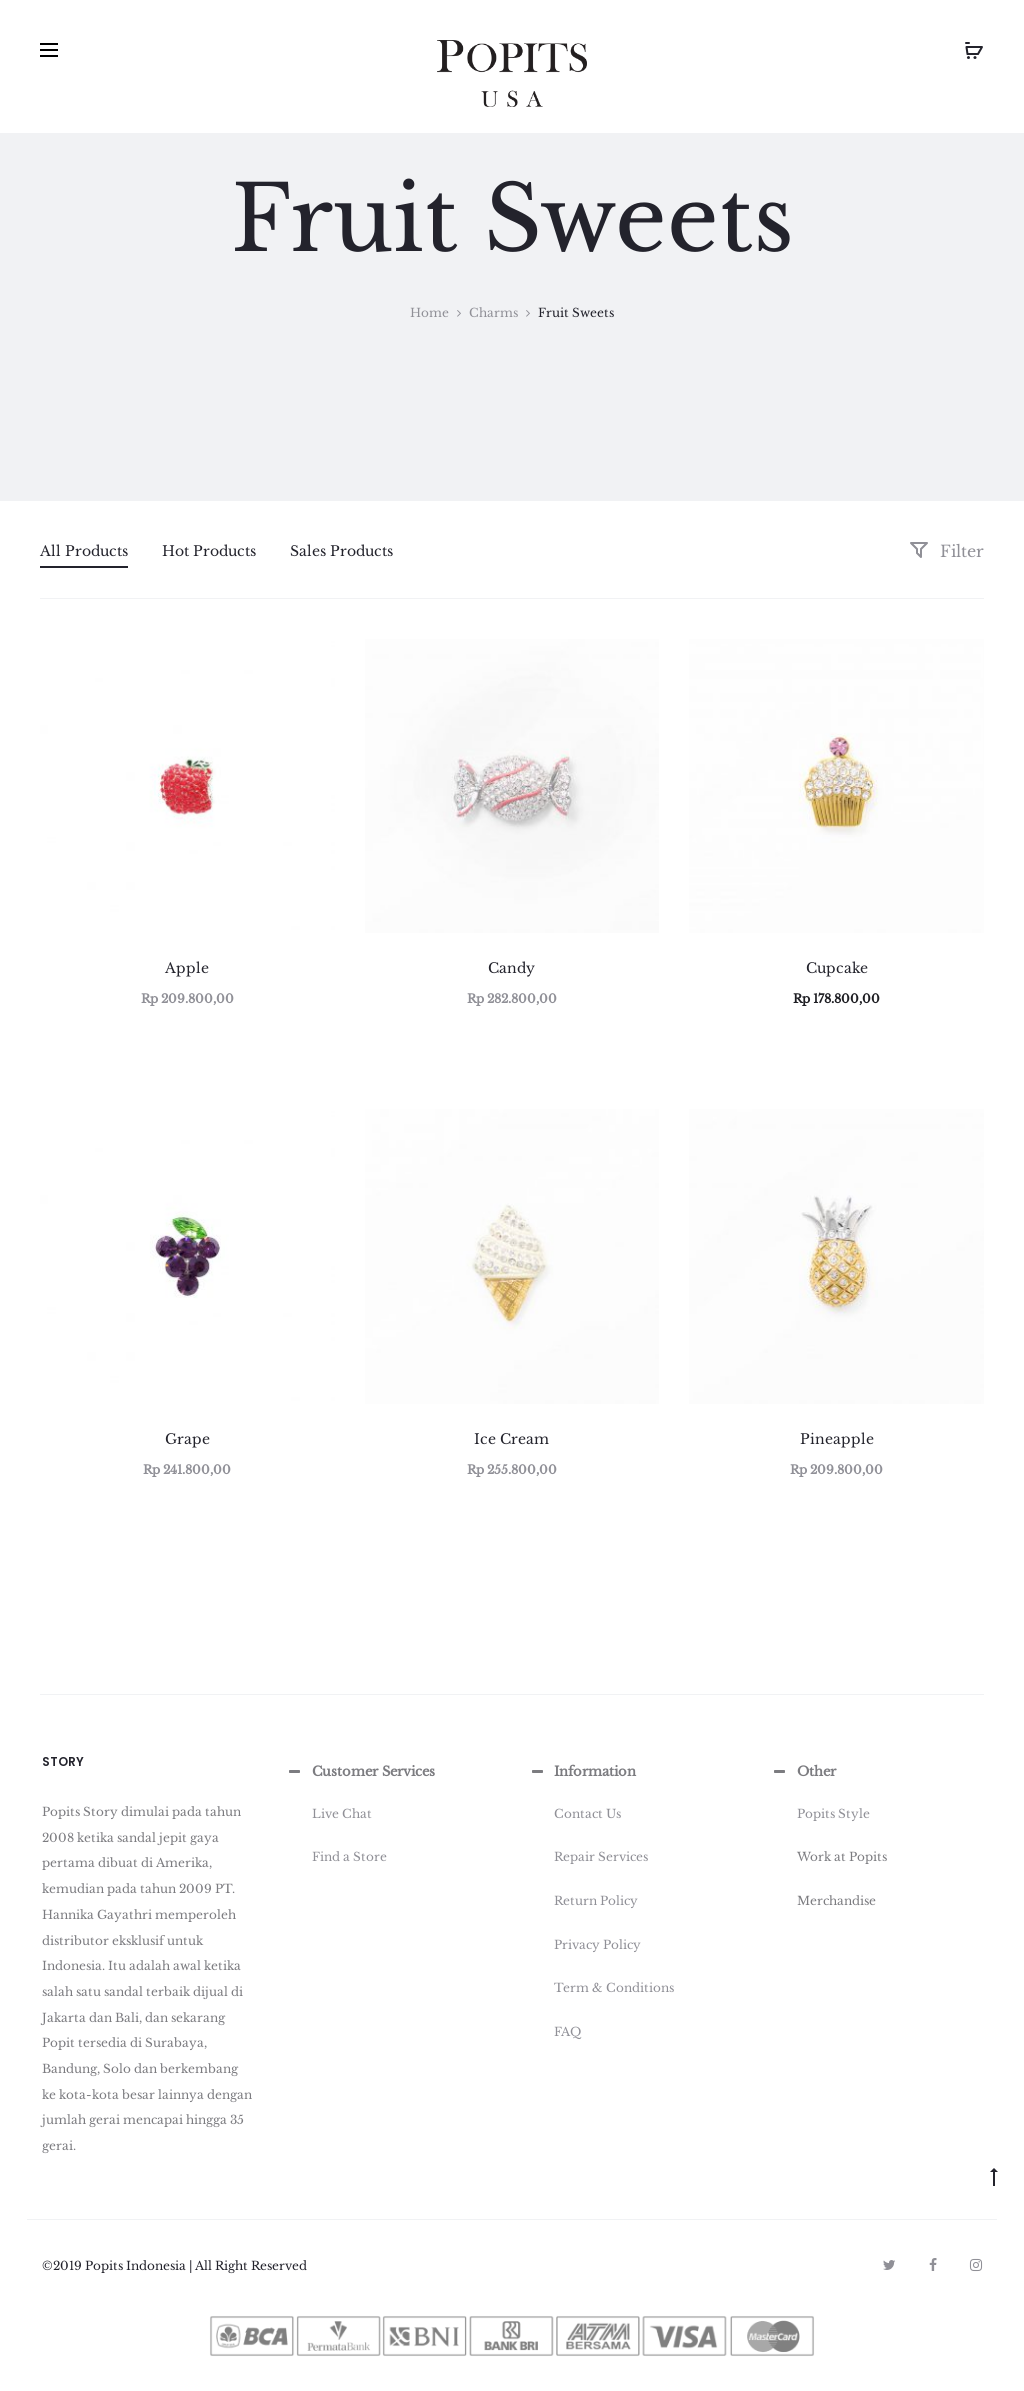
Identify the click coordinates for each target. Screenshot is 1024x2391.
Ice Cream (511, 1439)
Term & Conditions (614, 1987)
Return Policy (596, 1900)
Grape (187, 1439)
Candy (511, 968)
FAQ (567, 2031)
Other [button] (803, 1772)
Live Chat (342, 1813)
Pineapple (837, 1439)
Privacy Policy (597, 1944)
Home (429, 312)
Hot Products (209, 551)
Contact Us (587, 1813)
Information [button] (581, 1772)
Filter (946, 551)
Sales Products (341, 551)
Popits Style (833, 1813)
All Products (84, 551)
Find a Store (349, 1856)
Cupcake (837, 968)
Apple (187, 968)
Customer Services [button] (360, 1772)
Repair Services (601, 1856)
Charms (493, 312)
